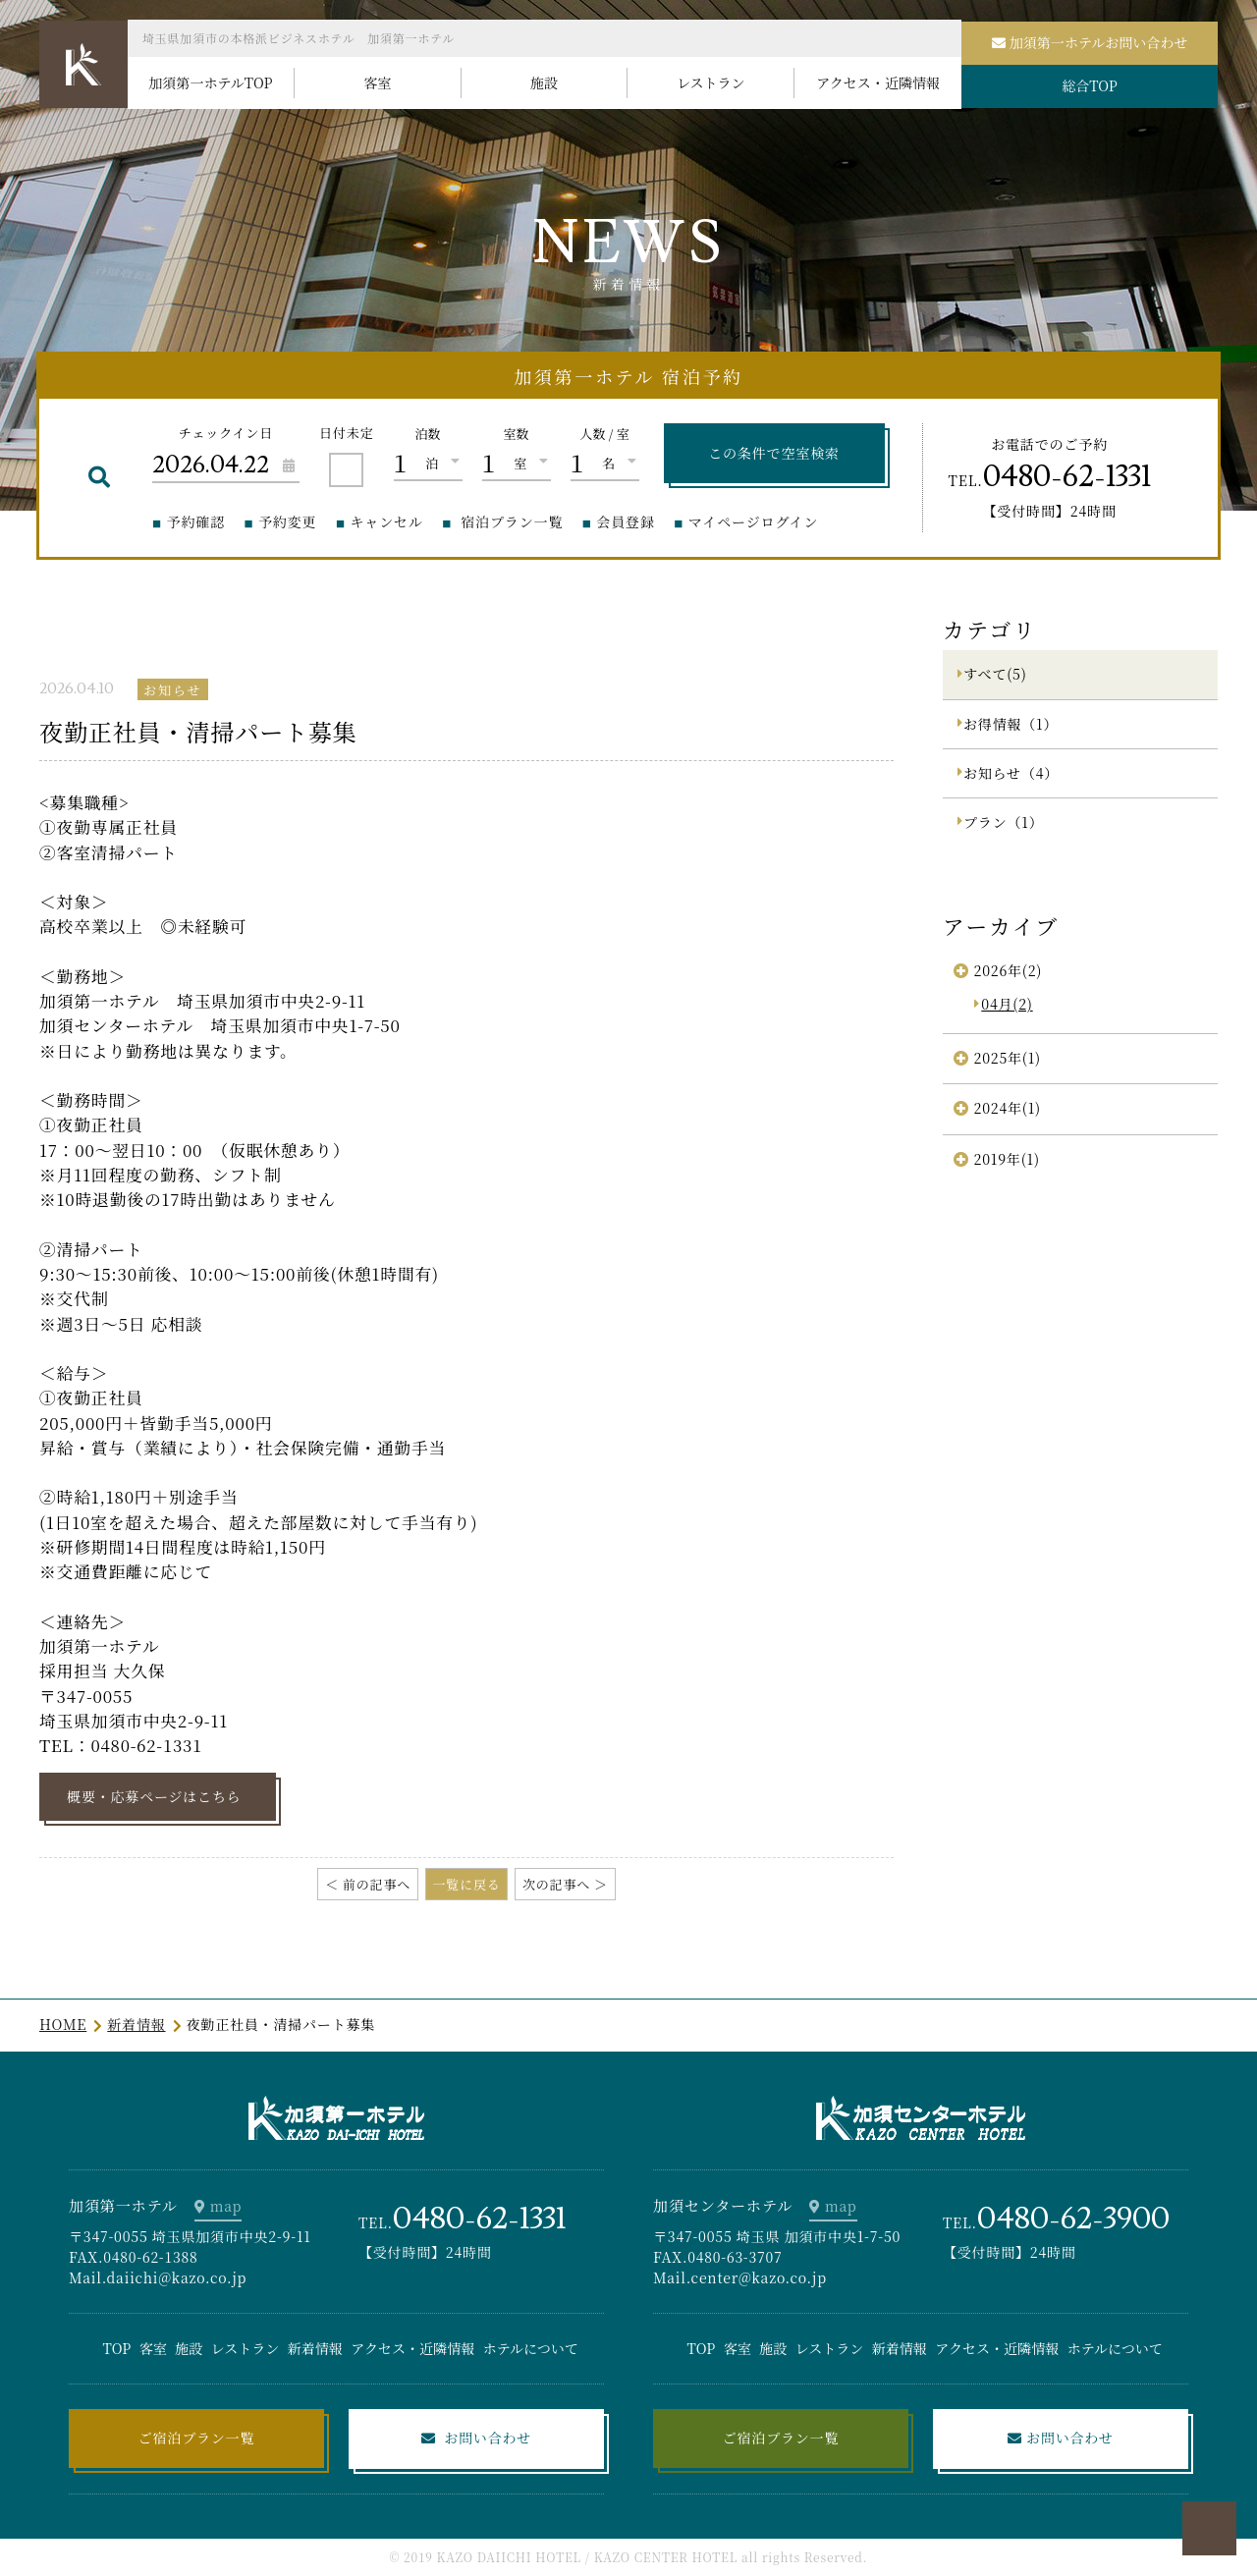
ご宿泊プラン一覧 (196, 2437)
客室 (153, 2348)
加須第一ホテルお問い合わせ (1099, 42)
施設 (188, 2348)
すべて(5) (995, 674)
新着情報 (136, 2024)
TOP (117, 2348)
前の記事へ (376, 1884)
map (226, 2206)
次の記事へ (556, 1884)
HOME (62, 2024)
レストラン (245, 2348)
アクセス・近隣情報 (412, 2348)
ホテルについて (530, 2348)
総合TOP (1090, 85)
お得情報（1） (1010, 724)
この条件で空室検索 (774, 453)
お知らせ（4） (1011, 773)
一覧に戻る (466, 1884)
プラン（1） (1003, 822)
